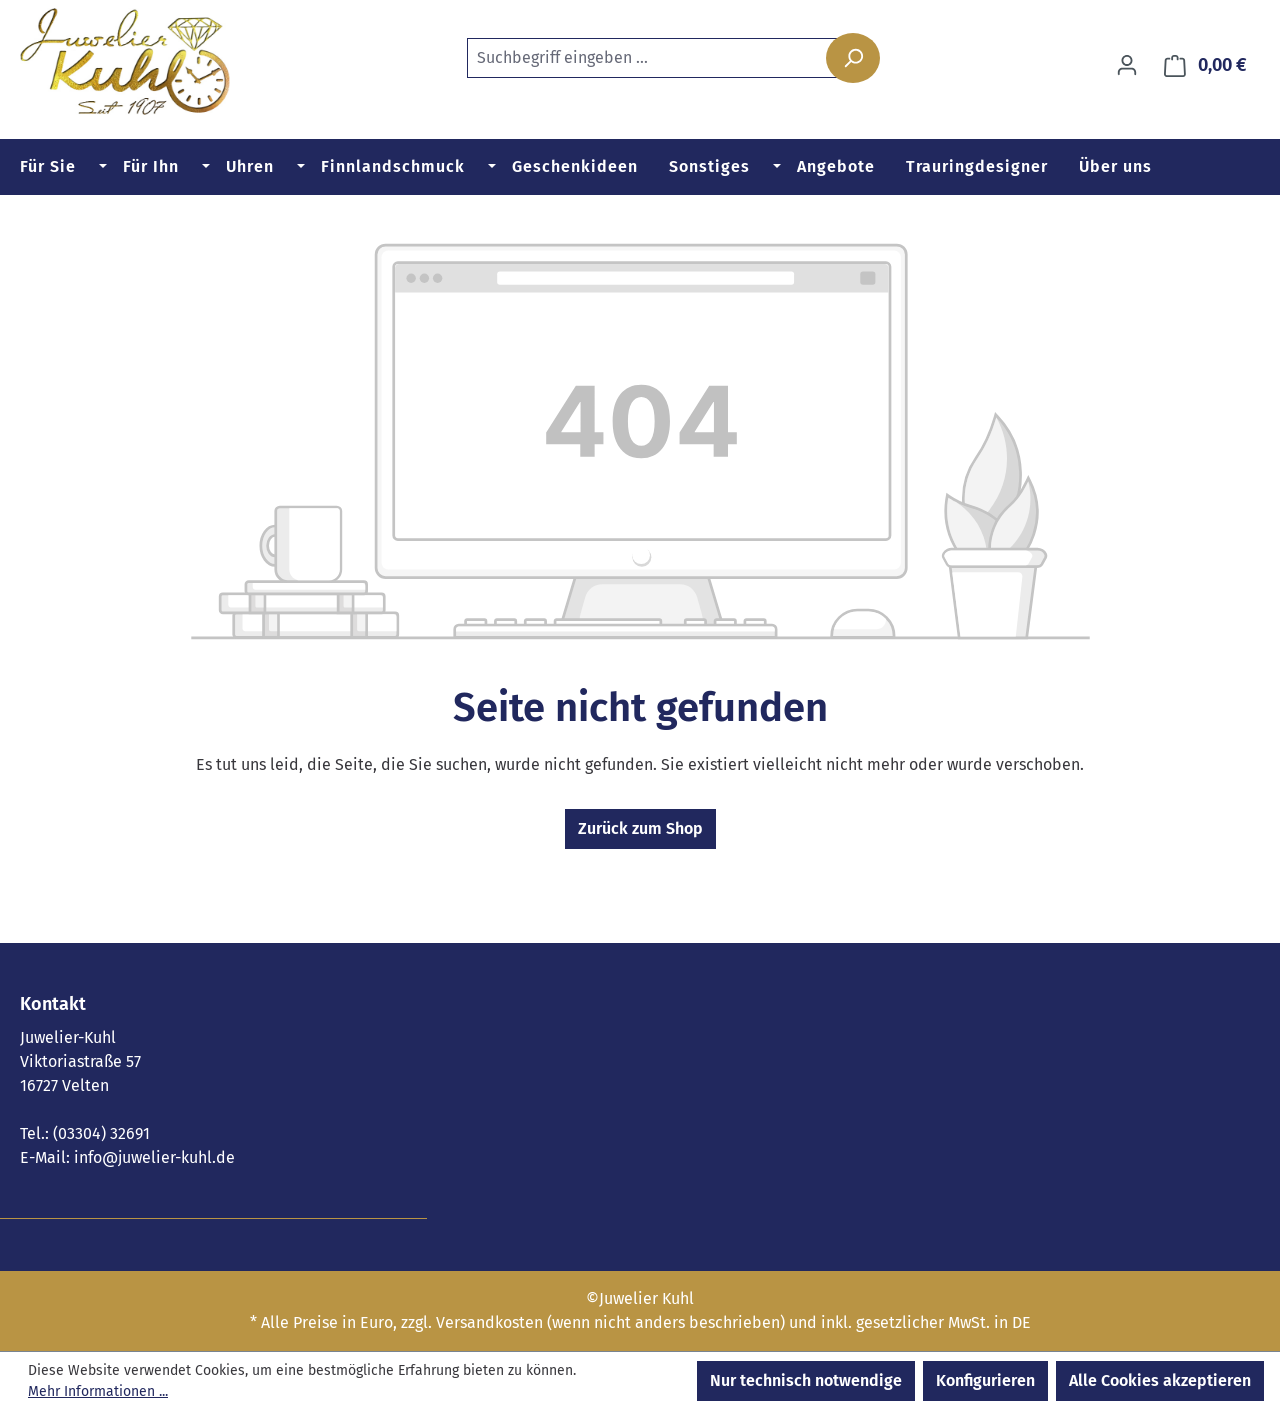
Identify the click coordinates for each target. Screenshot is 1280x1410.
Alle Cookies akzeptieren (1160, 1380)
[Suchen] (853, 58)
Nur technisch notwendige (806, 1380)
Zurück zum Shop (640, 828)
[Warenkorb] (1205, 65)
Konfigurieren (985, 1380)
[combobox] (667, 58)
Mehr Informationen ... (98, 1391)
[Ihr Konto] (1127, 65)
